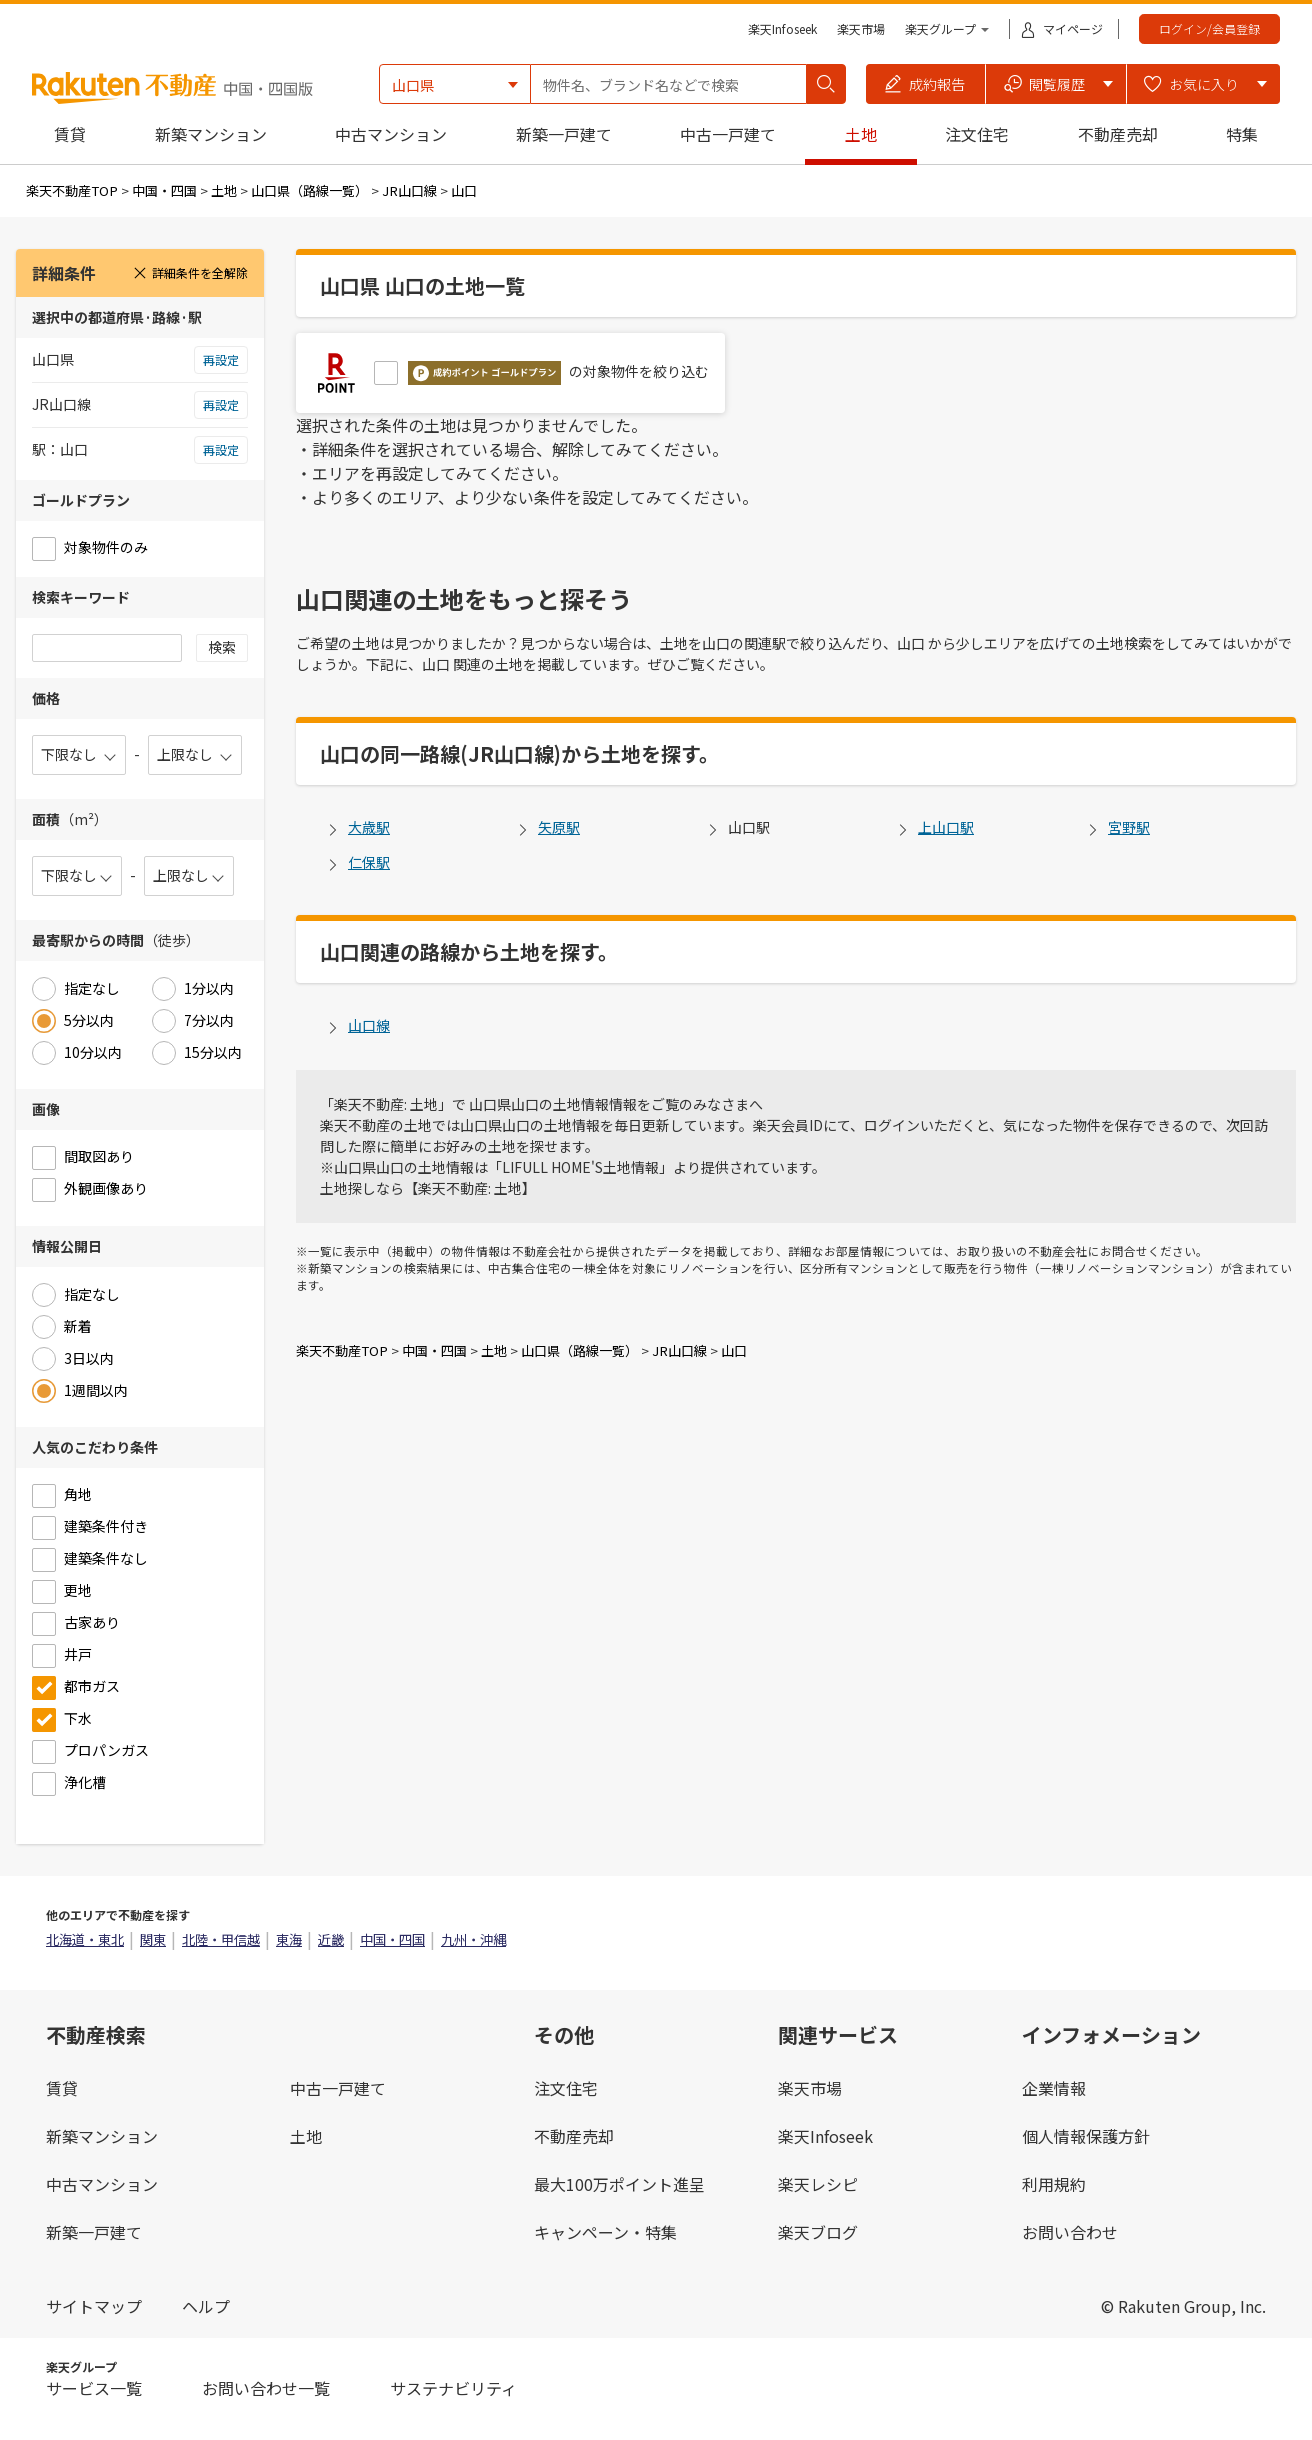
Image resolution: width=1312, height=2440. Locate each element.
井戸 (78, 1654)
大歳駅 (369, 827)
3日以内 (89, 1358)
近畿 (331, 1939)
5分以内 (89, 1020)
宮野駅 (1129, 827)
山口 (464, 190)
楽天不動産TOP (72, 190)
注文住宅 (977, 134)
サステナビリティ (453, 2388)
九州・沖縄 (473, 1939)
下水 (78, 1718)
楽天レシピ (818, 2184)
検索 (222, 647)
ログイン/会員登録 (1209, 28)
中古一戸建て (728, 134)
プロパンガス (106, 1750)
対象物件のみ (106, 547)
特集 (1242, 134)
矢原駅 (559, 827)
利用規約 (1054, 2184)
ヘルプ (206, 2306)
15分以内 (213, 1052)
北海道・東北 (85, 1939)
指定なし (92, 988)
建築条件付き (106, 1526)
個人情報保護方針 (1086, 2136)
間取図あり (99, 1156)
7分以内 (209, 1020)
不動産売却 (1118, 134)
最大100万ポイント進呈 (619, 2184)
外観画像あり (106, 1188)
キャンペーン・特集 (605, 2232)
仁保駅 (369, 862)
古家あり (92, 1622)
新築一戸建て (564, 134)
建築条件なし (106, 1558)
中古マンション (391, 134)
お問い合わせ (1070, 2232)
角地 (78, 1494)
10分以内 (93, 1052)
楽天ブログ (818, 2232)
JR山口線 (409, 190)
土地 (861, 134)
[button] (926, 84)
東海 (289, 1939)
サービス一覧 (94, 2388)
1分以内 (209, 988)
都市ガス (92, 1686)
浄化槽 (85, 1782)
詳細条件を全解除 (190, 272)
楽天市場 (861, 28)
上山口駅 (946, 827)
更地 (78, 1590)
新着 (78, 1326)
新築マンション (211, 134)
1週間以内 (96, 1390)
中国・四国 (164, 190)
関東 (153, 1939)
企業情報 (1054, 2088)
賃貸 (70, 134)
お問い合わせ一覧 (266, 2388)
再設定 (221, 359)
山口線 (369, 1025)
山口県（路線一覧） (309, 190)
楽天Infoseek (782, 28)
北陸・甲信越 (221, 1939)
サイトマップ (94, 2306)
